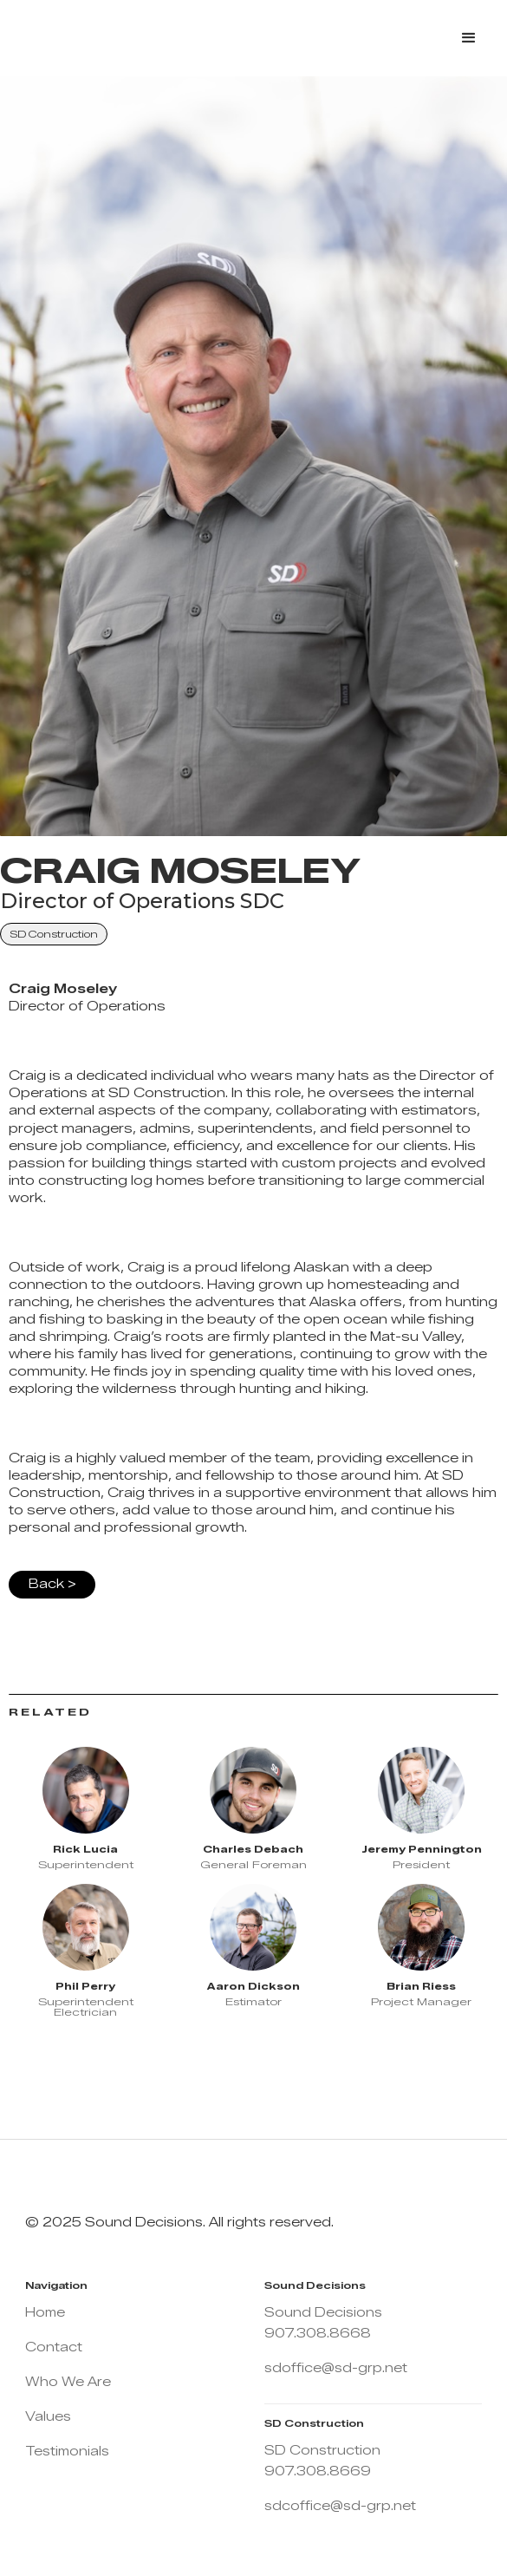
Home (45, 2312)
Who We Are (68, 2382)
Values (48, 2416)
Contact (53, 2347)
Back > (52, 1584)
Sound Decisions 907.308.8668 (323, 2323)
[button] (469, 38)
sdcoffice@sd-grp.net (340, 2506)
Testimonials (67, 2451)
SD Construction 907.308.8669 (322, 2461)
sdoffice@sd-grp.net (335, 2368)
